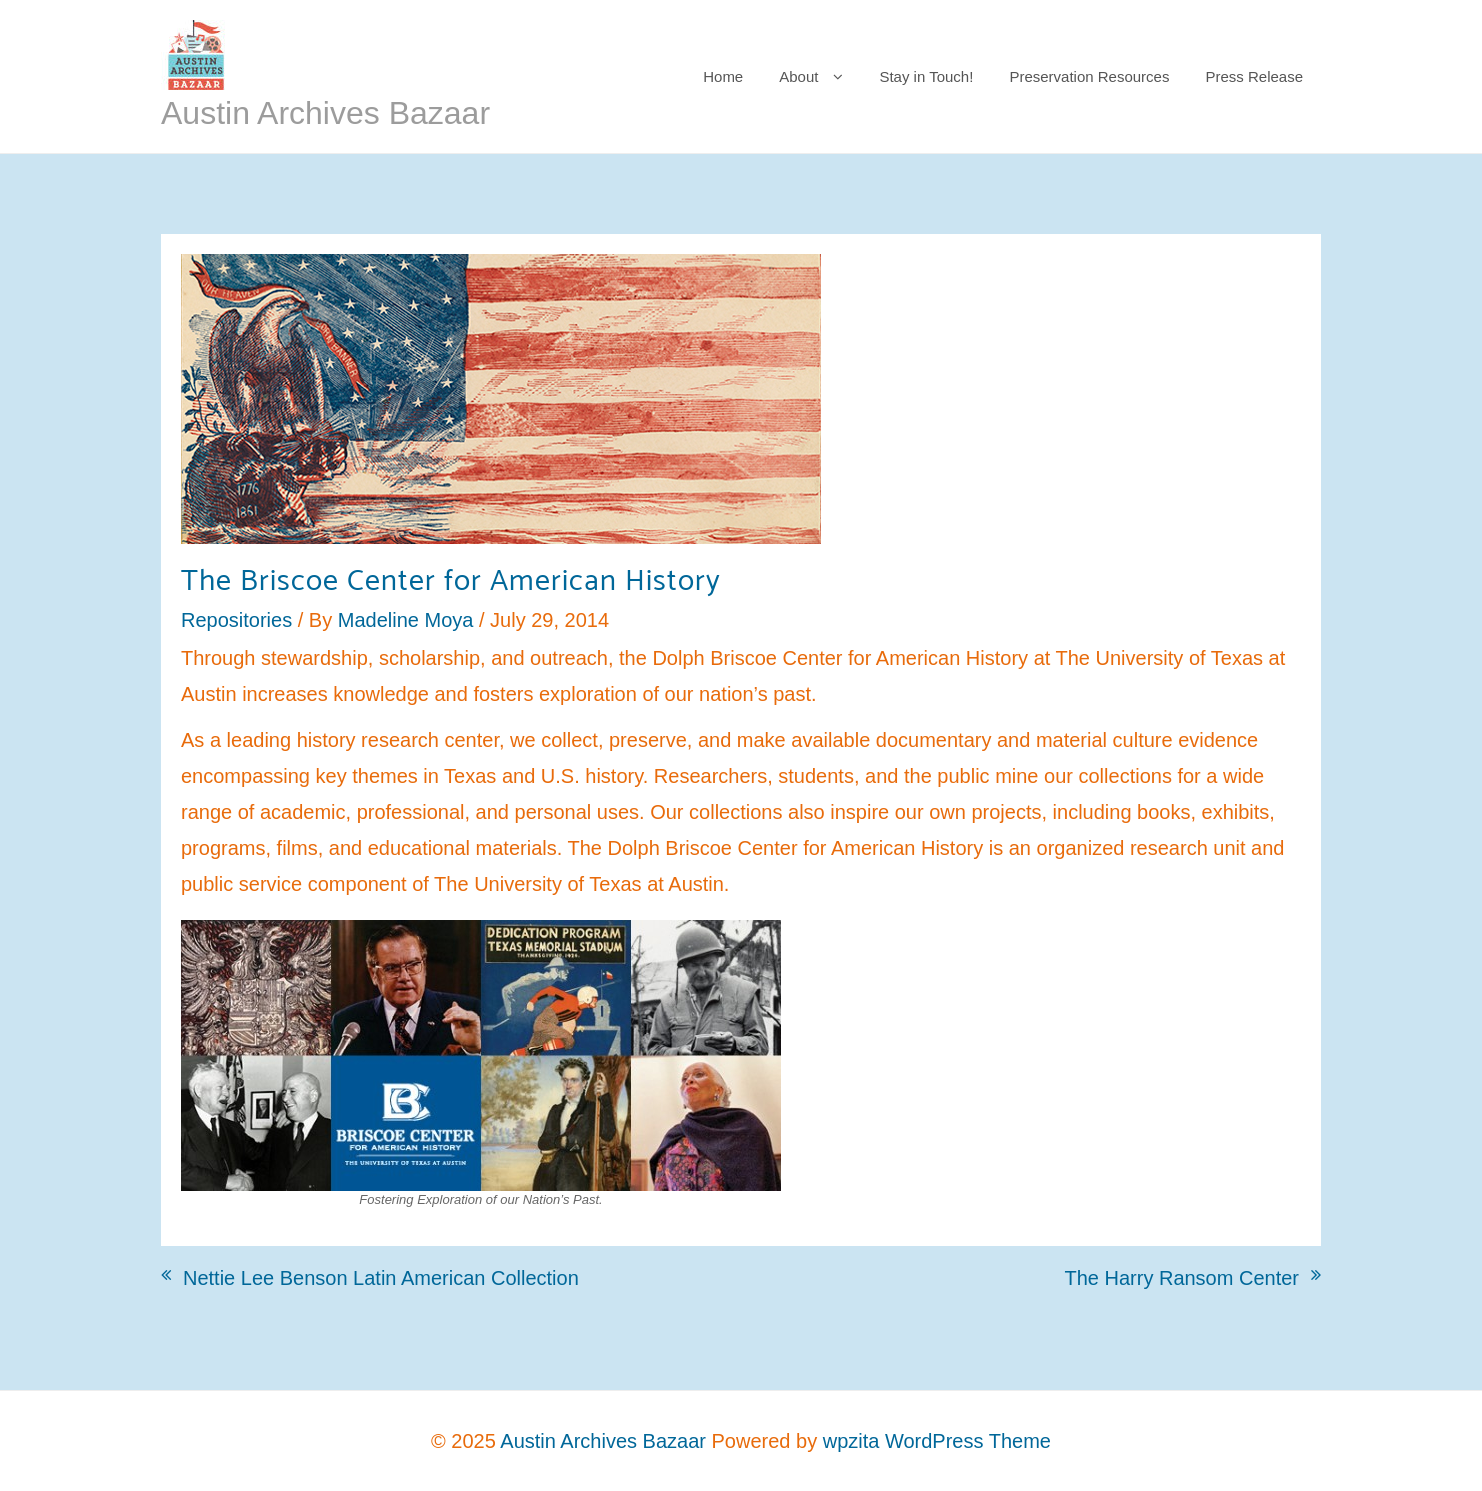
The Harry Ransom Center (1181, 1278)
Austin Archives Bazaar (325, 113)
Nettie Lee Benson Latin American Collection (381, 1278)
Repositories (236, 620)
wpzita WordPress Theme (937, 1441)
